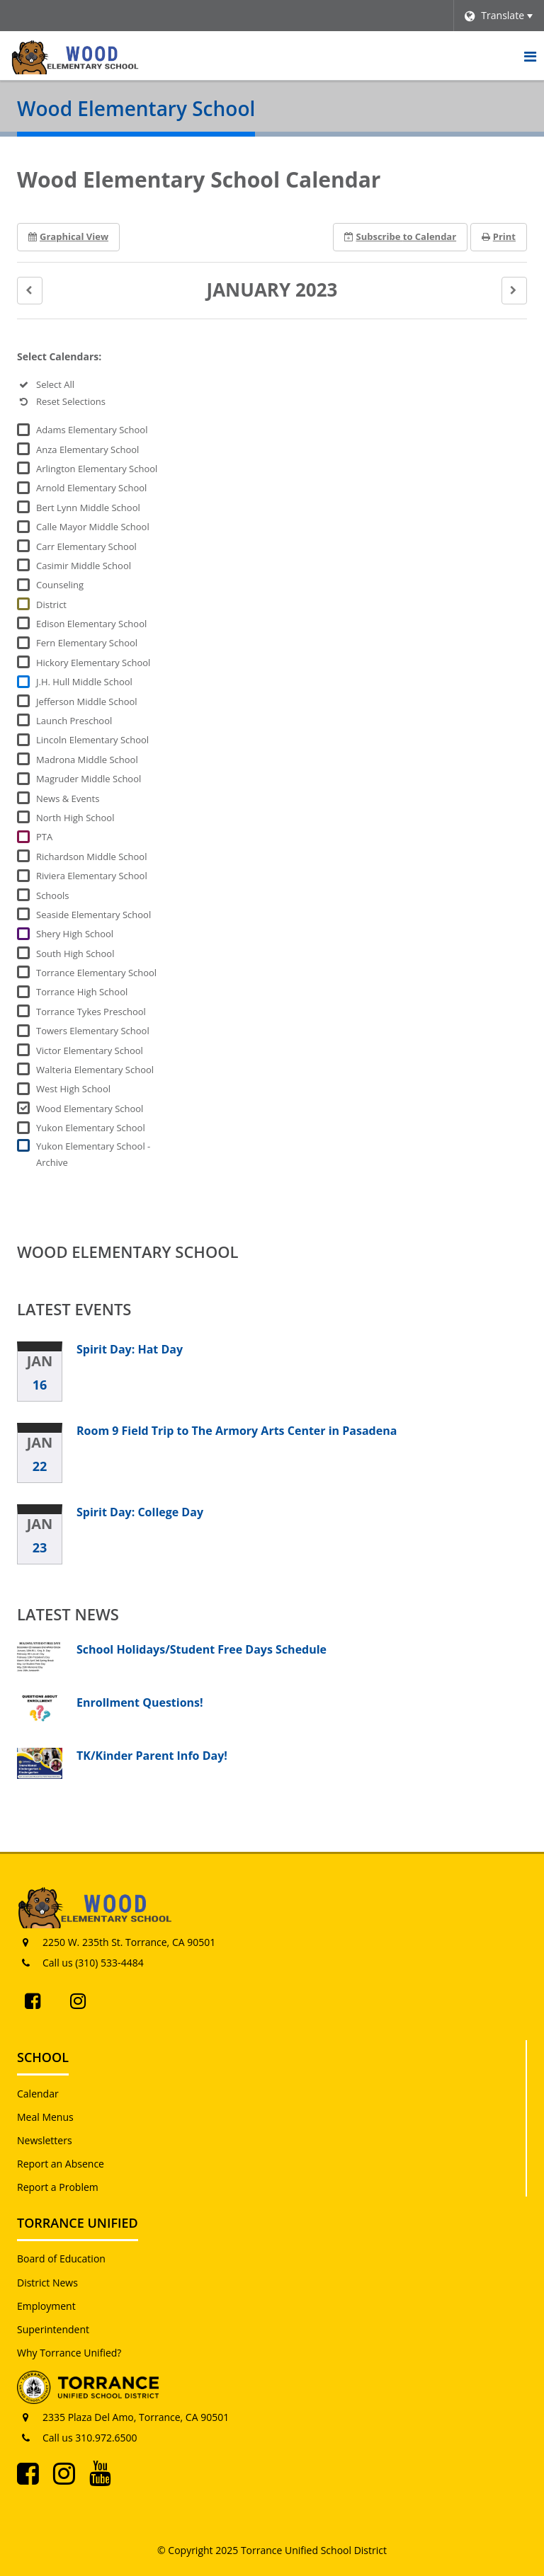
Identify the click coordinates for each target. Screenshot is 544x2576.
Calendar (38, 2093)
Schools (52, 895)
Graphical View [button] (68, 236)
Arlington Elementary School (96, 468)
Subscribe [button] (400, 236)
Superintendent (53, 2329)
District (51, 604)
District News (47, 2282)
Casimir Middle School (83, 565)
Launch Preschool (74, 720)
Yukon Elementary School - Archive (93, 1154)
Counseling (60, 584)
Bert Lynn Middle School (88, 507)
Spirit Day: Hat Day (129, 1349)
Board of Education (61, 2258)
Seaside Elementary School (93, 914)
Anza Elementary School (87, 449)
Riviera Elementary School (91, 875)
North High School (75, 817)
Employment (46, 2306)
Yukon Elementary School (90, 1127)
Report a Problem (57, 2187)
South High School (75, 953)
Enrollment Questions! (139, 1702)
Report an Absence (60, 2163)
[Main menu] (530, 56)
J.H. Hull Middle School (84, 681)
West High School (73, 1088)
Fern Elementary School (86, 642)
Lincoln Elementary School (92, 739)
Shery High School (74, 933)
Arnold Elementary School (91, 487)
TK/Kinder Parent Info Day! (151, 1755)
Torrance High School (82, 991)
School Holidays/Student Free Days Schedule (201, 1649)
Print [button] (499, 236)
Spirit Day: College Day (139, 1512)
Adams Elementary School (91, 429)
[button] (29, 290)
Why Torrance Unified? (69, 2352)
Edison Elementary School (91, 623)
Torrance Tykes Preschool (91, 1011)
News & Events (67, 798)
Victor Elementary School (89, 1050)
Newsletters (44, 2140)
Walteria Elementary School (95, 1069)
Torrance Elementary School (96, 972)
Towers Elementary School (92, 1030)
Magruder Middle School (88, 778)
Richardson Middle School (91, 856)
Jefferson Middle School (86, 701)
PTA (44, 836)
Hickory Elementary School (93, 662)
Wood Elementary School (89, 1108)
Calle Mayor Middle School (92, 526)
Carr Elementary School (86, 546)
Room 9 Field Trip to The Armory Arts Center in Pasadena (236, 1430)
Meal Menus (45, 2117)
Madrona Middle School (87, 759)
